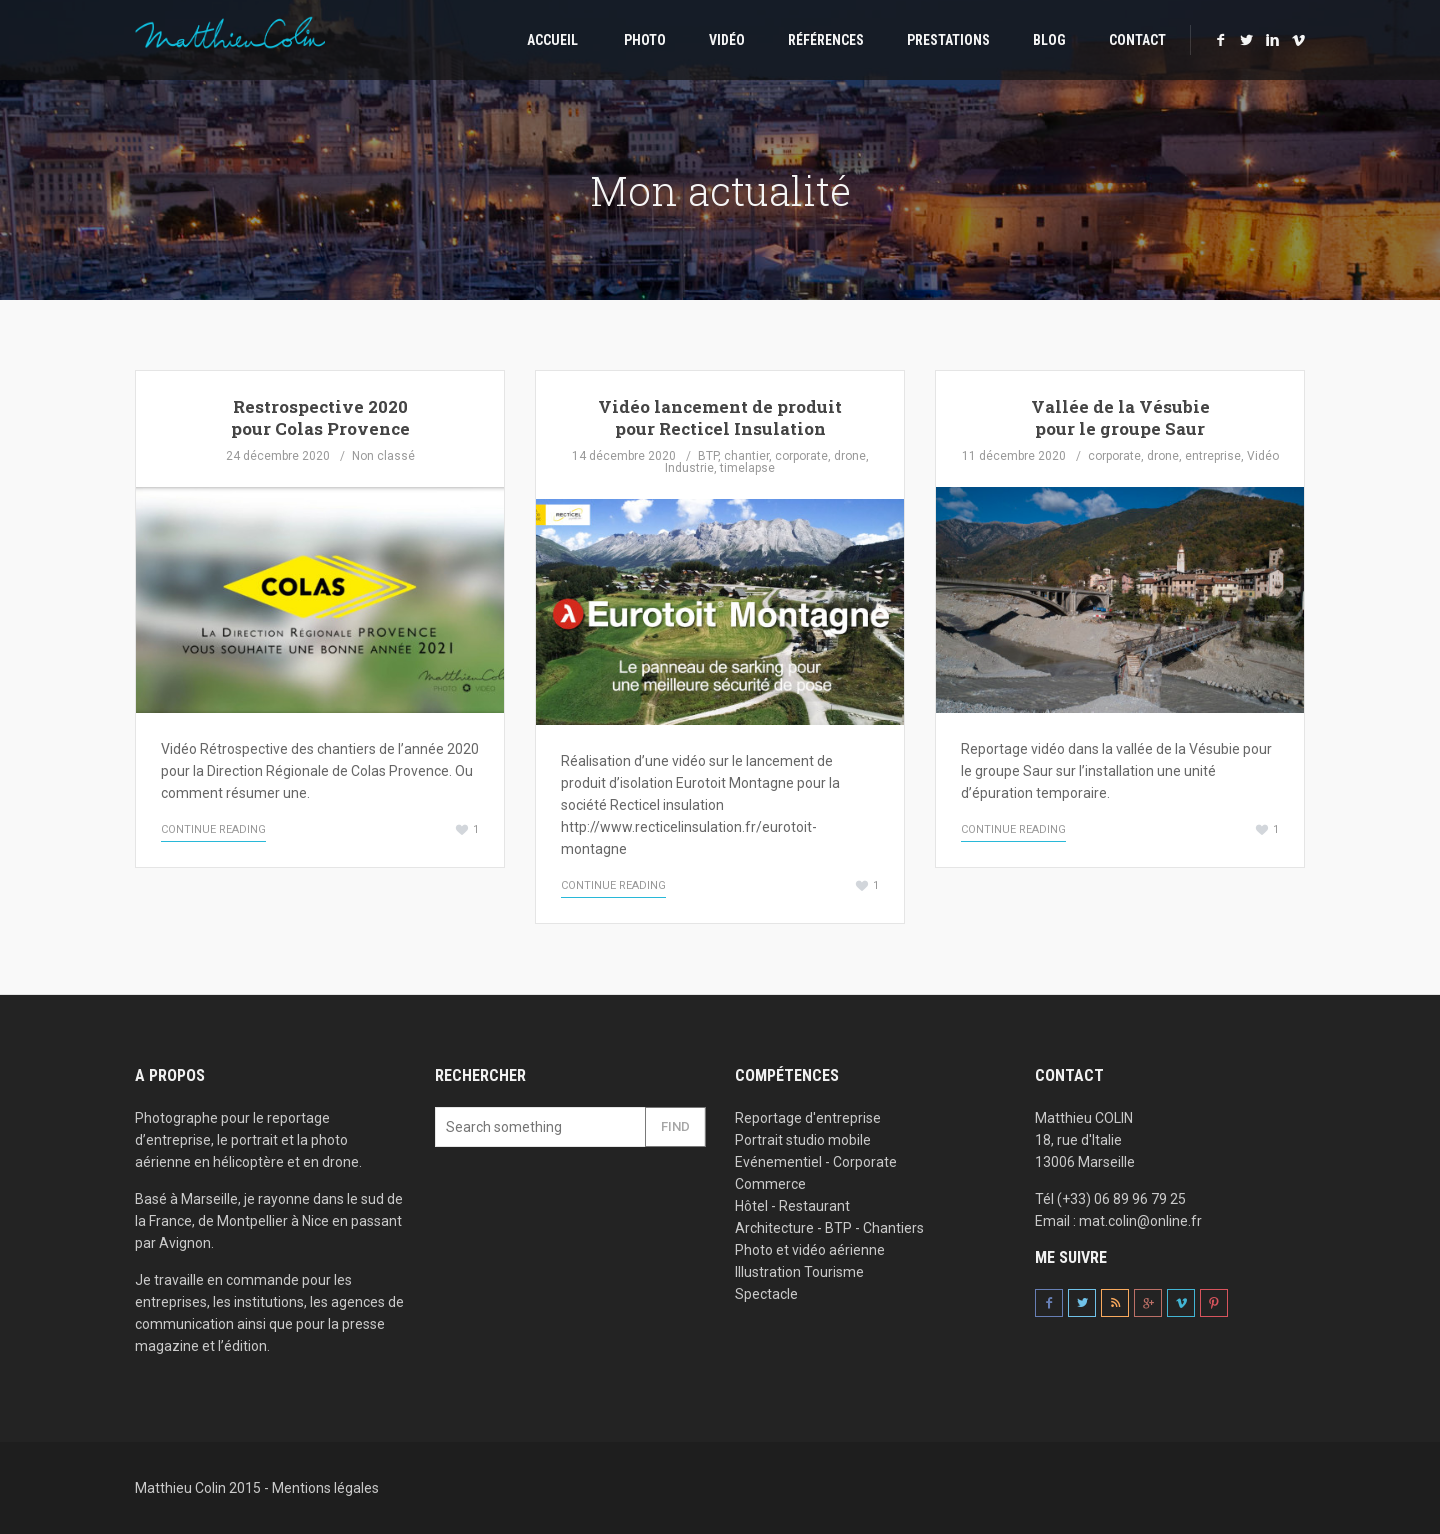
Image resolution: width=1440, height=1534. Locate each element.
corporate (801, 456)
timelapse (747, 468)
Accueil (551, 40)
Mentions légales (325, 1488)
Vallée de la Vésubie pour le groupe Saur (1120, 417)
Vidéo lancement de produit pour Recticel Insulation (720, 417)
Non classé (383, 456)
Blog (1049, 40)
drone (850, 456)
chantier (746, 456)
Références (826, 40)
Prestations (948, 40)
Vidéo (727, 40)
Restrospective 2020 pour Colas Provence (320, 417)
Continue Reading (213, 829)
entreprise (1213, 456)
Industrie (689, 468)
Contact (1137, 40)
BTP (708, 456)
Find (675, 1126)
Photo (643, 40)
